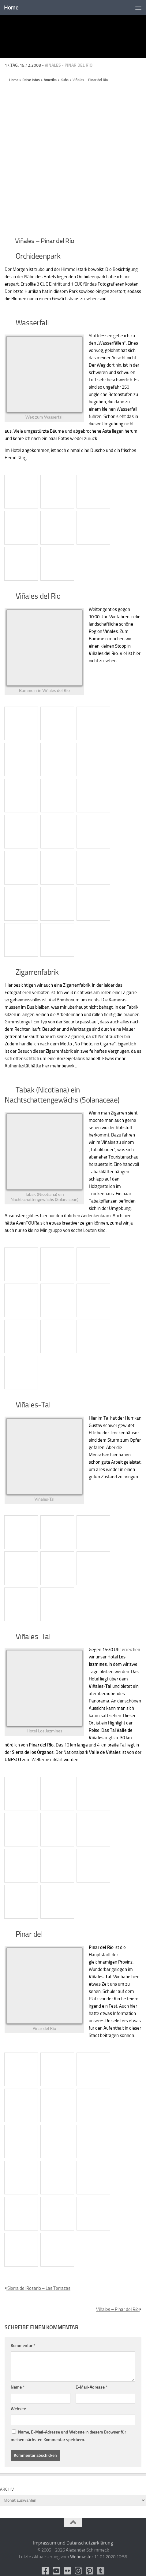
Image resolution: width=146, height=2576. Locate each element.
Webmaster (81, 2556)
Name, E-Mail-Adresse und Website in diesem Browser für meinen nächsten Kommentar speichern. (68, 2436)
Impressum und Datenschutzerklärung (73, 2543)
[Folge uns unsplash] (100, 2571)
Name (17, 2387)
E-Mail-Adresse (91, 2387)
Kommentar (23, 2345)
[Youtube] (56, 2571)
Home (11, 7)
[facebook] (45, 2571)
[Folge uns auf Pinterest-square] (89, 2571)
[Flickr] (67, 2571)
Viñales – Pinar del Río (118, 2309)
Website (18, 2409)
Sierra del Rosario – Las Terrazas (37, 2288)
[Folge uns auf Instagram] (78, 2571)
